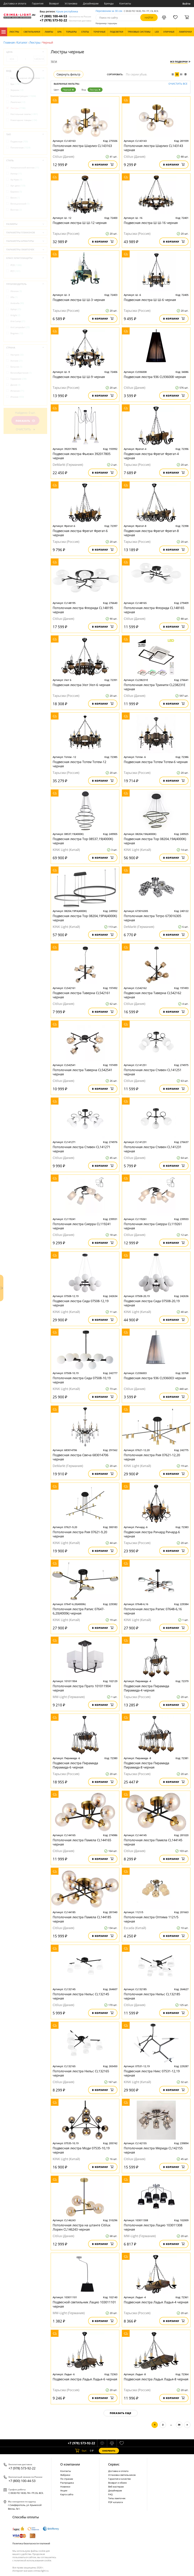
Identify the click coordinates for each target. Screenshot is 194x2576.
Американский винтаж (24, 167)
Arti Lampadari (20, 327)
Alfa (14, 297)
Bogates (16, 333)
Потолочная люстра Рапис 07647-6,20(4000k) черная (78, 1611)
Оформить (108, 2450)
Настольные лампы (24, 114)
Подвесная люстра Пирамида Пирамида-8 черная (146, 1765)
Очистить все (177, 83)
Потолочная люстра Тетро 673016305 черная (152, 918)
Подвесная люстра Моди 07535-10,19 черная (81, 2150)
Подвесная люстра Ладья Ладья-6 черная (85, 2379)
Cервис (114, 2464)
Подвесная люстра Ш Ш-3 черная (79, 300)
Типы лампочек (117, 2498)
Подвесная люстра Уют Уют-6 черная (81, 685)
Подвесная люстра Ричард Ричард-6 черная (152, 1534)
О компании (70, 2464)
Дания (15, 384)
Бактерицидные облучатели (27, 77)
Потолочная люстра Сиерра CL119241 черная (82, 1226)
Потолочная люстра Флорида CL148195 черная (83, 610)
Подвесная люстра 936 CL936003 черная (155, 1378)
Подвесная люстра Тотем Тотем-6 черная (156, 762)
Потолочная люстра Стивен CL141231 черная (152, 1149)
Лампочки (17, 102)
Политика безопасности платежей (31, 2543)
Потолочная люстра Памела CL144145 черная (153, 1842)
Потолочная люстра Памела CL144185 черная (82, 1919)
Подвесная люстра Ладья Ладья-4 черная (156, 2302)
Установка (71, 3)
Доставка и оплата (15, 3)
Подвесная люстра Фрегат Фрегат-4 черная (151, 456)
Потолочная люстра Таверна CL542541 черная (82, 1072)
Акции (63, 2490)
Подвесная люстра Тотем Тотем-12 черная (79, 764)
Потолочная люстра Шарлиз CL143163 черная (82, 148)
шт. (81, 2451)
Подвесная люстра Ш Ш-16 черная (151, 223)
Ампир (16, 173)
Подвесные (19, 141)
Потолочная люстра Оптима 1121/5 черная (151, 1919)
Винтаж (16, 209)
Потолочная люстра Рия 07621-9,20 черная (80, 1534)
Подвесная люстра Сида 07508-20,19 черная (152, 1303)
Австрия (17, 354)
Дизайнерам (90, 3)
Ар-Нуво (16, 179)
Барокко (16, 191)
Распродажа (67, 2482)
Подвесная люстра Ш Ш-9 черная (79, 377)
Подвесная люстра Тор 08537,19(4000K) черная (83, 841)
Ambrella (17, 303)
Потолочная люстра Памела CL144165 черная (82, 1842)
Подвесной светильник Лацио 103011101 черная (84, 2304)
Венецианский (19, 203)
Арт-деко (17, 185)
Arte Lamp (17, 321)
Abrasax (16, 291)
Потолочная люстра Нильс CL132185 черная (152, 1996)
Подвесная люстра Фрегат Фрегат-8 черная (151, 533)
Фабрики (65, 2475)
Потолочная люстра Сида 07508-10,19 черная (82, 1380)
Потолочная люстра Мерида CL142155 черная (153, 2150)
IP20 (16, 265)
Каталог (3, 32)
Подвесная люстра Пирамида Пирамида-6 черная (75, 1765)
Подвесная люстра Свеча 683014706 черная (80, 1457)
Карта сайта (66, 2494)
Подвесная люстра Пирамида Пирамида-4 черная (146, 1688)
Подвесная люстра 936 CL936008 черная (155, 377)
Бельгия (16, 366)
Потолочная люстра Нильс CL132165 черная (81, 2073)
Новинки (65, 2486)
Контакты (125, 3)
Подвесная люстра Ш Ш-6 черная (150, 300)
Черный (68, 89)
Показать (25, 420)
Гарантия (37, 3)
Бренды (109, 3)
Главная (9, 42)
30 (179, 2424)
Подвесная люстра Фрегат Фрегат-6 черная (80, 533)
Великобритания (21, 372)
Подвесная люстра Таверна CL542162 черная (152, 995)
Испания (17, 390)
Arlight (15, 315)
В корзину (102, 164)
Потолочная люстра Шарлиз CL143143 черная (153, 148)
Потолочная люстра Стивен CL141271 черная (81, 1149)
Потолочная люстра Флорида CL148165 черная (154, 610)
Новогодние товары (23, 120)
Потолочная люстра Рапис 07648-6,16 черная (153, 1611)
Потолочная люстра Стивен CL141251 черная (152, 1072)
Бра (15, 84)
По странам (66, 2478)
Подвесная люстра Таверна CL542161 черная (81, 995)
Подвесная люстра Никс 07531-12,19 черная (152, 2073)
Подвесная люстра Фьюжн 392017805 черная (81, 456)
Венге (15, 197)
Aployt (15, 309)
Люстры (34, 42)
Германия (18, 378)
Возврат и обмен (117, 2482)
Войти (186, 3)
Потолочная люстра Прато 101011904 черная (82, 1688)
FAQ (110, 2494)
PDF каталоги (115, 2502)
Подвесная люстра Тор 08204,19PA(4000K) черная (85, 918)
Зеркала (16, 90)
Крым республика (67, 11)
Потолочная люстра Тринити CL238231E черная (154, 687)
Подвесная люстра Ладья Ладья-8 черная (156, 2379)
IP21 (15, 271)
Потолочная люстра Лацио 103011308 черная (153, 2227)
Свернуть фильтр (68, 74)
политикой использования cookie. (33, 2560)
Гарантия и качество (119, 2478)
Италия (17, 396)
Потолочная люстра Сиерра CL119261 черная (153, 1226)
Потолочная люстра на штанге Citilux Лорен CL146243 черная (81, 2227)
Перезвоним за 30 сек (109, 11)
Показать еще (120, 2413)
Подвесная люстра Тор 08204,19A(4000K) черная (155, 841)
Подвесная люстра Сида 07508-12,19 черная (81, 1303)
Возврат (54, 3)
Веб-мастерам (116, 2486)
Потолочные (20, 147)
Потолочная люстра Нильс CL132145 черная (81, 1996)
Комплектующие (23, 96)
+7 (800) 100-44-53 (65, 16)
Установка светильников (121, 2475)
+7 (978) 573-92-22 (65, 20)
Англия (16, 360)
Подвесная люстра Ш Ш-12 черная (80, 223)
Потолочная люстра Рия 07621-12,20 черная (152, 1457)
